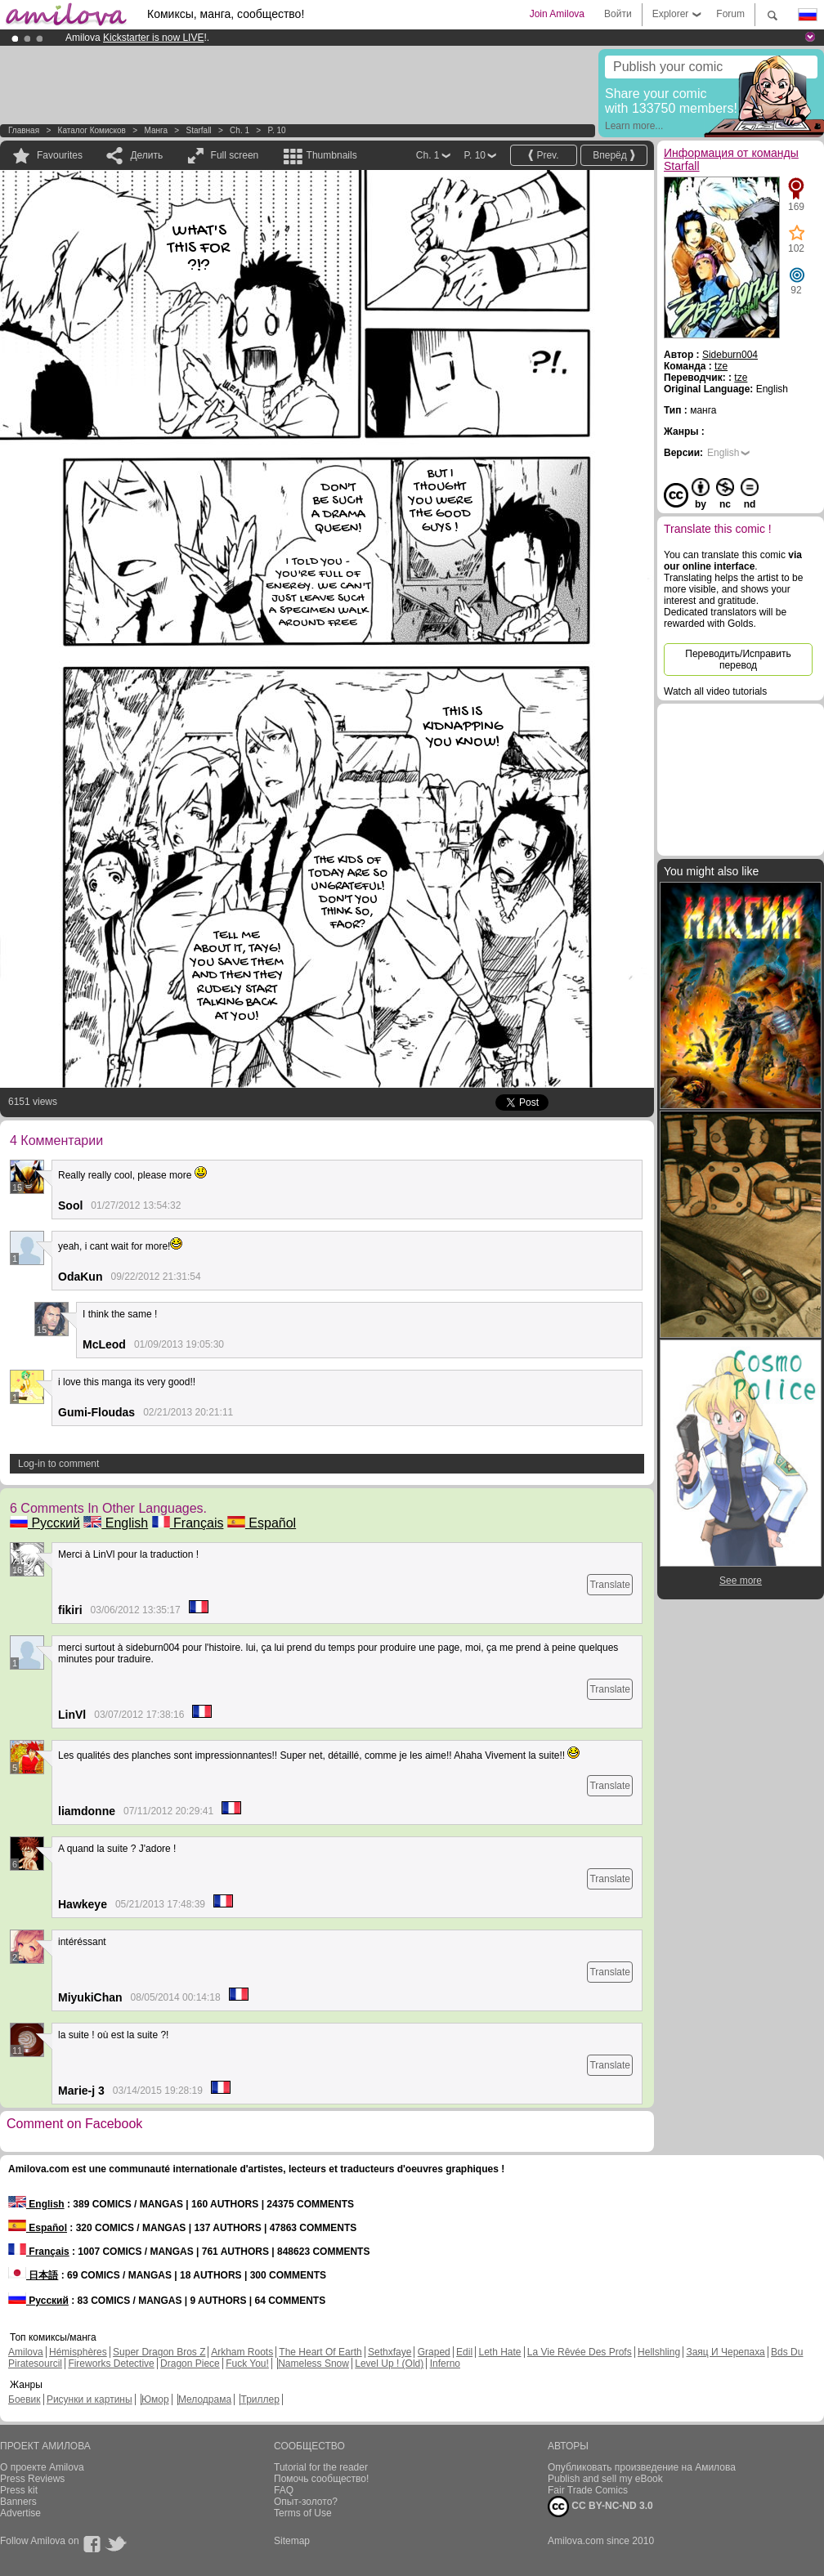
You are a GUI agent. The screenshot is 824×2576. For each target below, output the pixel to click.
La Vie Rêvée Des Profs (579, 2352)
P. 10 (277, 130)
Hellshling (659, 2352)
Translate (609, 1584)
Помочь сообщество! (321, 2478)
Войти (618, 14)
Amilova (25, 2352)
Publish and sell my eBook (605, 2478)
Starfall (198, 130)
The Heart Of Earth (320, 2352)
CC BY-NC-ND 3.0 (600, 2506)
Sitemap (292, 2541)
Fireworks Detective (111, 2363)
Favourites (60, 155)
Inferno (445, 2363)
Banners (18, 2501)
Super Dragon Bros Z (159, 2352)
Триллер (259, 2399)
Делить (146, 155)
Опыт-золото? (306, 2501)
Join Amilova (557, 14)
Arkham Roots (242, 2352)
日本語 (33, 2275)
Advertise (20, 2513)
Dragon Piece (190, 2363)
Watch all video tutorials (715, 691)
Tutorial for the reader (321, 2467)
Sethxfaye (389, 2352)
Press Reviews (32, 2478)
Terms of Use (303, 2513)
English (115, 1523)
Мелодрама (204, 2399)
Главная (23, 130)
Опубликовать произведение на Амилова (642, 2467)
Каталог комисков (92, 130)
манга (156, 130)
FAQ (283, 2490)
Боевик (24, 2399)
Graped (434, 2352)
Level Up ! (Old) (389, 2363)
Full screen (235, 155)
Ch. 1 (239, 130)
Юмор (155, 2399)
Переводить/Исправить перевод (737, 659)
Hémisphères (78, 2352)
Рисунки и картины (89, 2399)
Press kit (19, 2490)
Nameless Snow (313, 2363)
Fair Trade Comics (588, 2490)
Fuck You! (247, 2363)
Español (261, 1523)
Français (188, 1523)
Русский (45, 1523)
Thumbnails (332, 155)
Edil (464, 2352)
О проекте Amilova (42, 2467)
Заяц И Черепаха (725, 2352)
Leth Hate (499, 2352)
